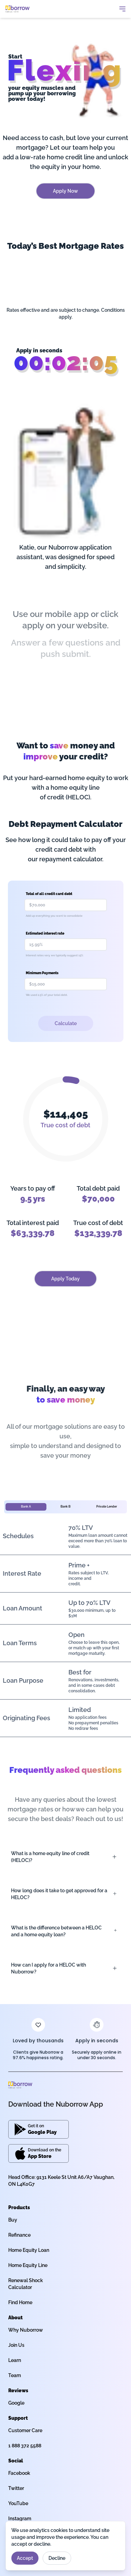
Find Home (20, 2302)
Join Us (16, 2345)
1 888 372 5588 (24, 2445)
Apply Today (65, 1278)
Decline (56, 2558)
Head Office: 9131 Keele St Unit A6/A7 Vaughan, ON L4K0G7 (61, 2180)
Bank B (65, 1506)
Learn (14, 2360)
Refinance (19, 2235)
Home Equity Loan (28, 2250)
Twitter (16, 2488)
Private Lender (106, 1506)
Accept (25, 2558)
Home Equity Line (27, 2265)
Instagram (19, 2518)
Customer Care (25, 2430)
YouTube (18, 2503)
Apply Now (65, 191)
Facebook (19, 2473)
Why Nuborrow (25, 2330)
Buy (12, 2220)
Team (14, 2375)
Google (16, 2403)
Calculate (66, 1023)
